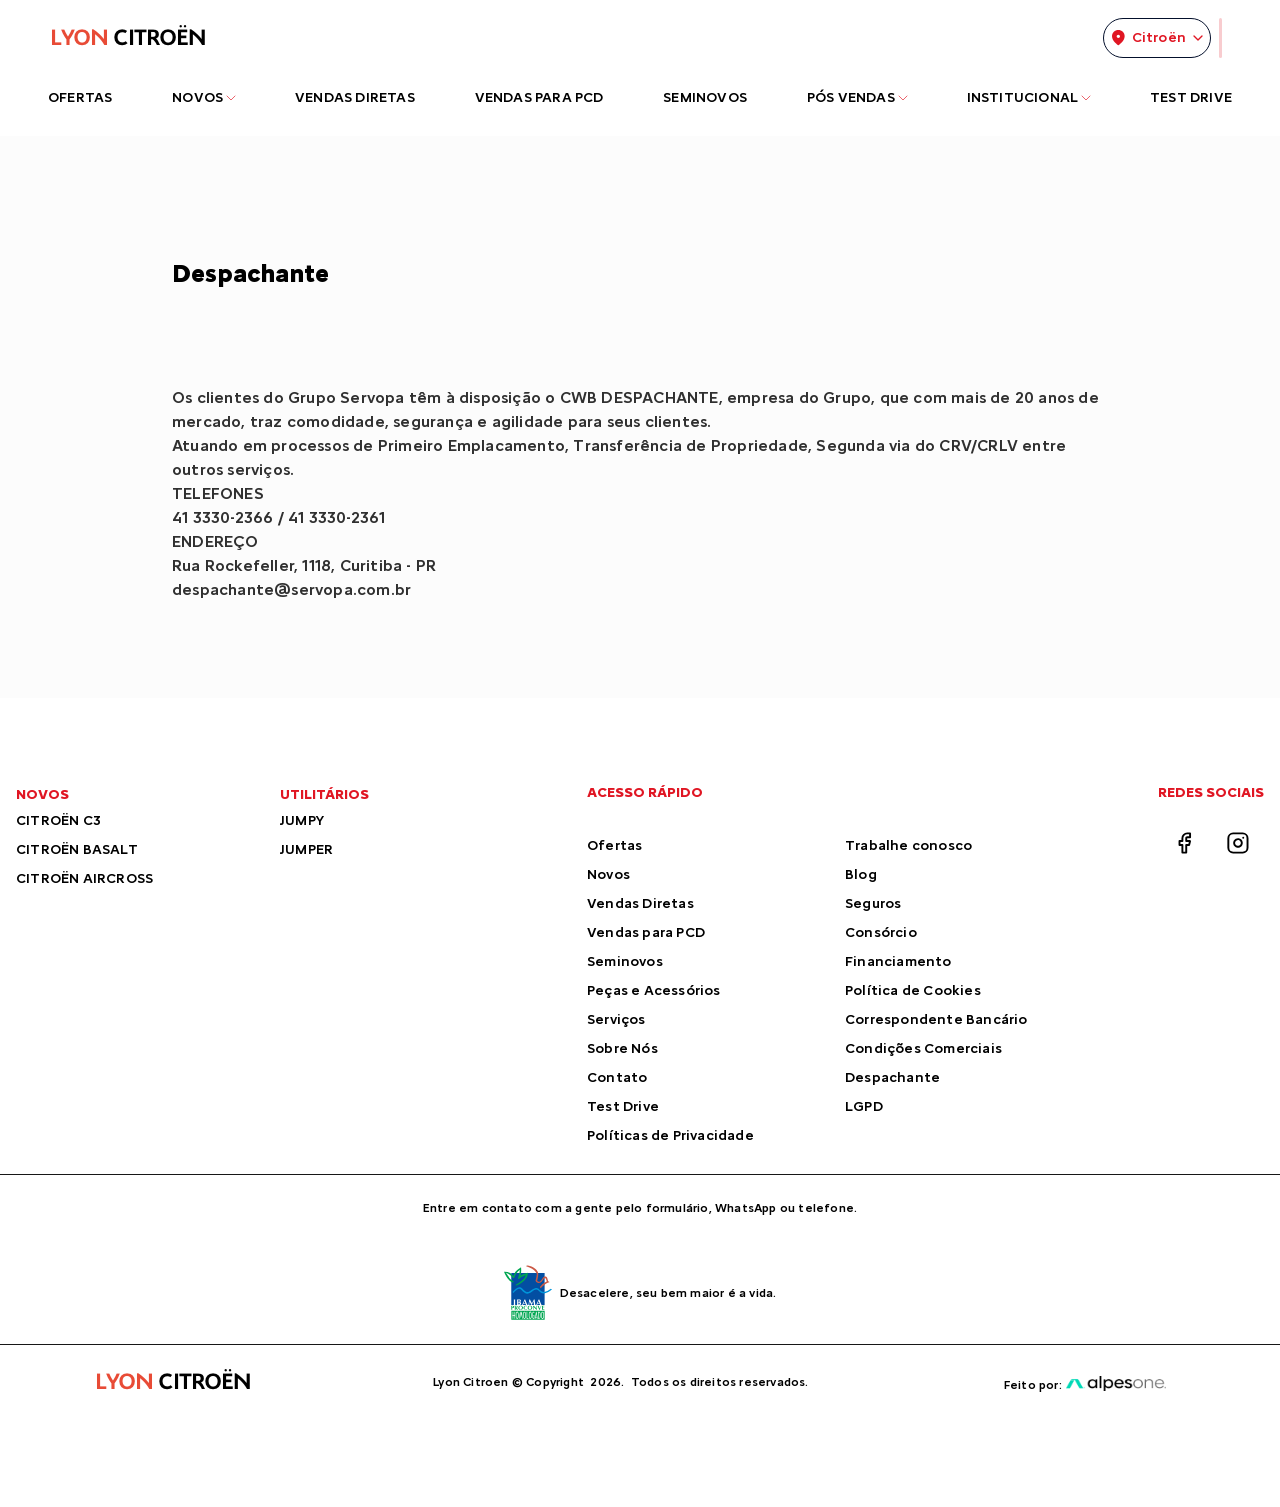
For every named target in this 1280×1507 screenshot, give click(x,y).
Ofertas (614, 845)
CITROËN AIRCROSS (84, 878)
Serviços (616, 1019)
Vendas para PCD (646, 932)
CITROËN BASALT (77, 849)
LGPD (864, 1106)
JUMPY (302, 820)
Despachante (892, 1077)
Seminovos (625, 961)
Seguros (873, 903)
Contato (617, 1077)
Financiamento (898, 961)
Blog (861, 874)
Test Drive (623, 1106)
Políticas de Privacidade (670, 1135)
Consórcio (881, 932)
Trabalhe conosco (908, 845)
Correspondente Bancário (936, 1019)
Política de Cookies (913, 990)
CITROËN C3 (58, 820)
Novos (608, 874)
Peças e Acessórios (654, 990)
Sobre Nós (622, 1048)
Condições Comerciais (923, 1048)
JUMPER (306, 849)
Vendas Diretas (640, 903)
